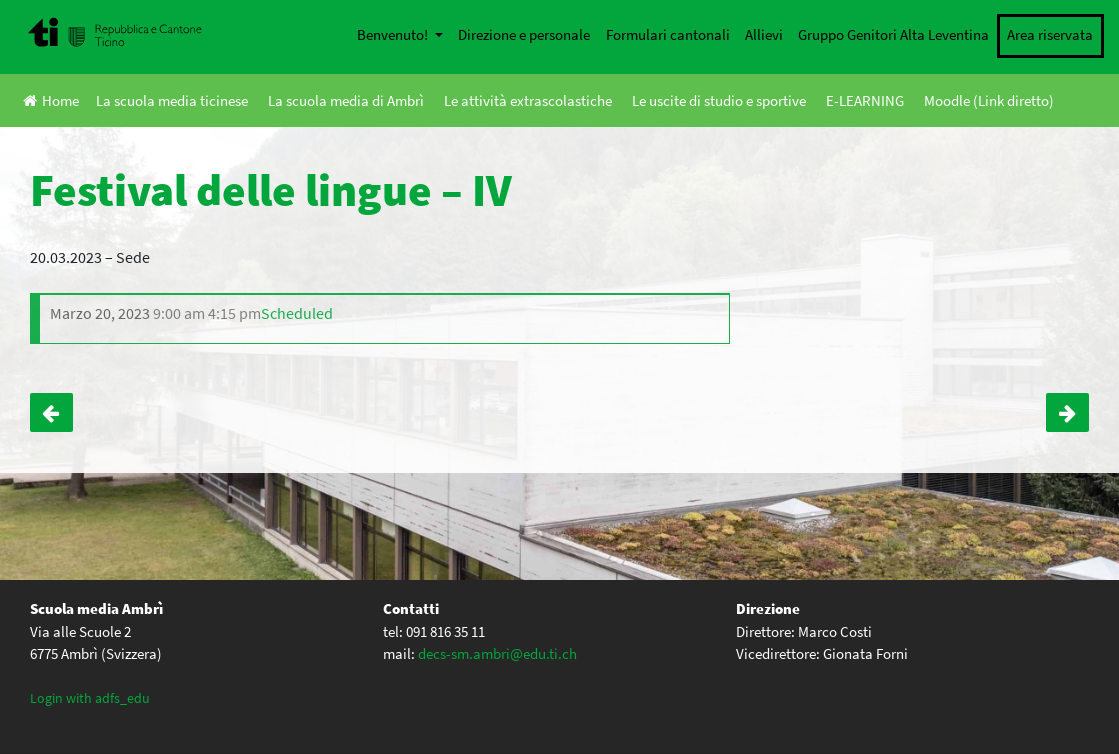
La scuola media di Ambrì (346, 100)
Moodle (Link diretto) (989, 100)
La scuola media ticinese (172, 100)
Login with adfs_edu (90, 698)
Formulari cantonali (668, 34)
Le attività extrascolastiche (528, 100)
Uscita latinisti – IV (1067, 413)
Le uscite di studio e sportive (719, 100)
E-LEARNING (865, 100)
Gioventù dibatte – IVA (51, 413)
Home (51, 100)
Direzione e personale (524, 34)
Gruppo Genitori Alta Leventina (893, 34)
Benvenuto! (394, 34)
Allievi (764, 34)
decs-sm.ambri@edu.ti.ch (497, 653)
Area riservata (1050, 34)
